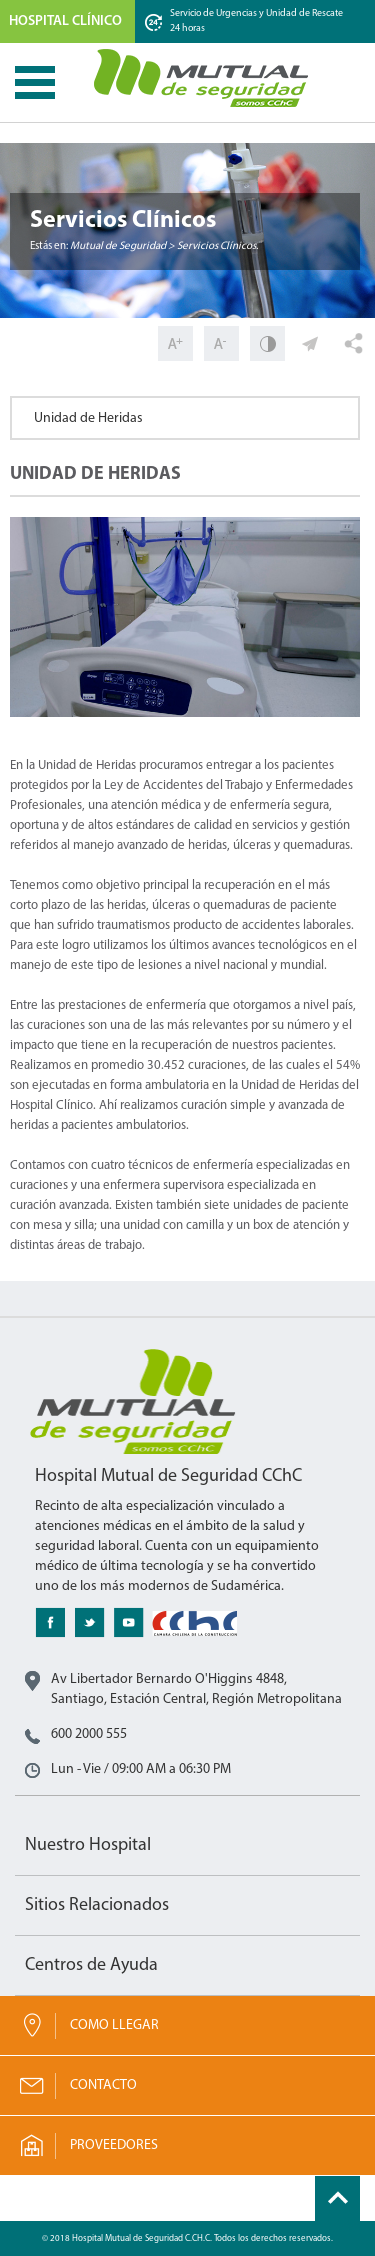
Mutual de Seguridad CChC (202, 78)
